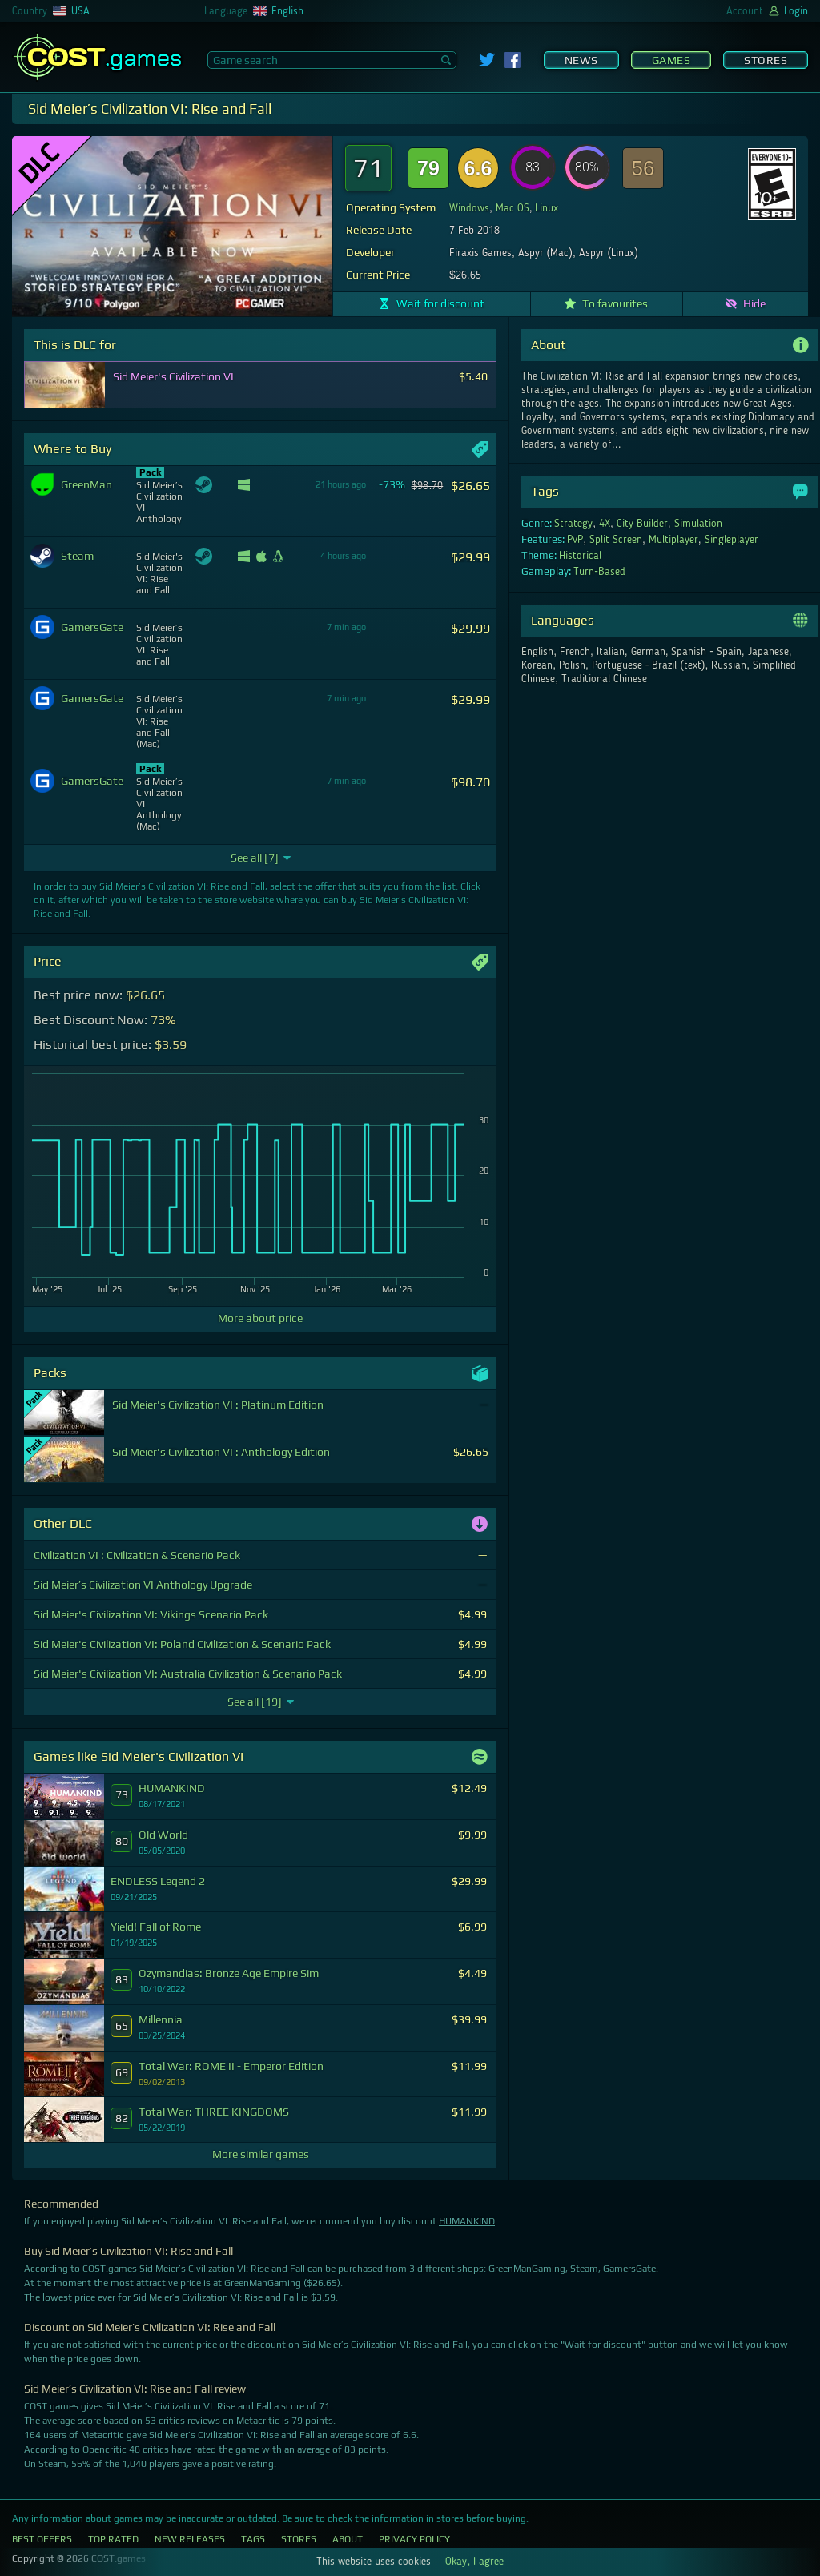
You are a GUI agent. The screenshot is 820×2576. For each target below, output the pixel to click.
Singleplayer (731, 539)
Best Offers (42, 2539)
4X (604, 523)
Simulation (698, 523)
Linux (546, 208)
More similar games (260, 2154)
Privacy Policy (414, 2539)
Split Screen (615, 539)
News (581, 60)
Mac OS (512, 208)
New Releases (190, 2539)
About (347, 2539)
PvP (575, 539)
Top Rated (113, 2539)
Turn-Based (599, 571)
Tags (253, 2539)
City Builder (642, 523)
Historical (580, 555)
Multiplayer (673, 539)
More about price (260, 1318)
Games (671, 60)
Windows (469, 208)
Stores (765, 60)
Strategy (573, 523)
